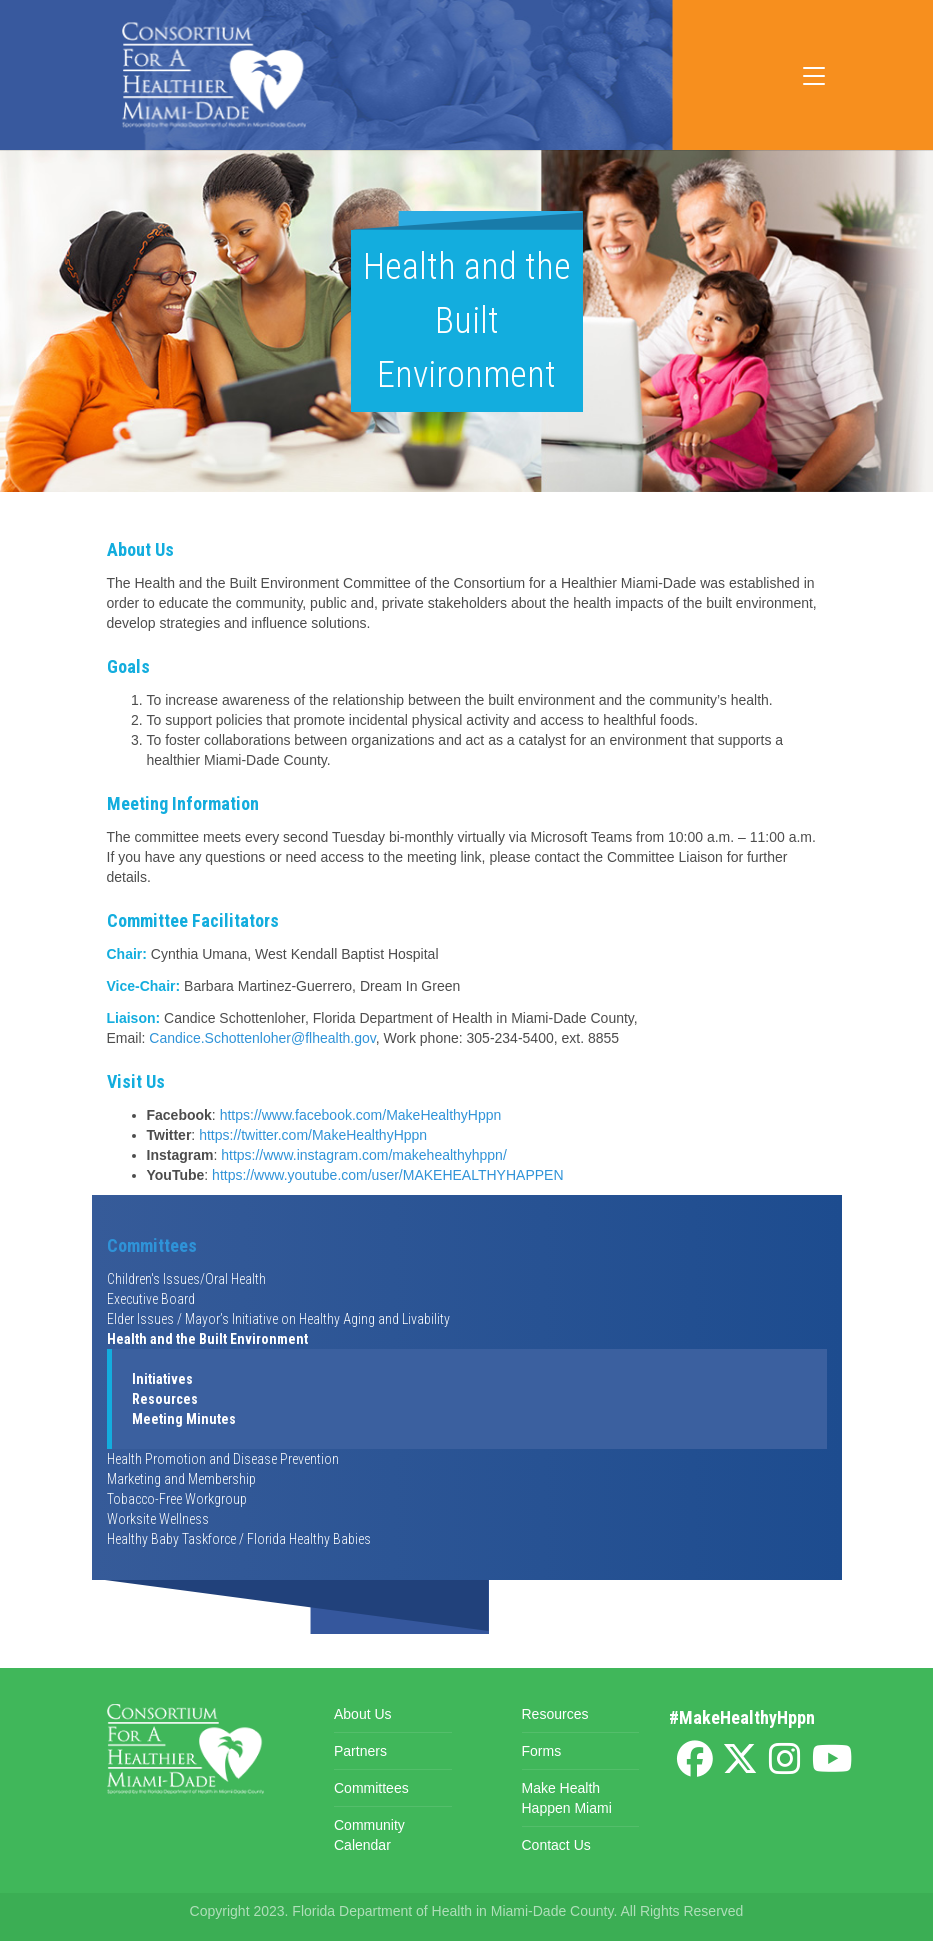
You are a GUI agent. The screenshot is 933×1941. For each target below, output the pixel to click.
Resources (165, 1399)
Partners (360, 1751)
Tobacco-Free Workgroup (177, 1499)
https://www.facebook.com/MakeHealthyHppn (361, 1115)
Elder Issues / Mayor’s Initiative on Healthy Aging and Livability (278, 1319)
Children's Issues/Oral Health (186, 1279)
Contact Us (556, 1845)
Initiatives (162, 1379)
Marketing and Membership (181, 1479)
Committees (152, 1245)
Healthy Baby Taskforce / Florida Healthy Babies (239, 1539)
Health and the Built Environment (207, 1339)
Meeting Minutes (184, 1419)
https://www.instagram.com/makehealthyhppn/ (364, 1155)
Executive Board (151, 1299)
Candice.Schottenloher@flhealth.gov (262, 1038)
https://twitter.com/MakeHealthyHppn (313, 1135)
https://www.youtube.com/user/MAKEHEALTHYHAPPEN (387, 1175)
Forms (542, 1751)
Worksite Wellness (158, 1519)
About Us (363, 1714)
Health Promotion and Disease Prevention (223, 1459)
